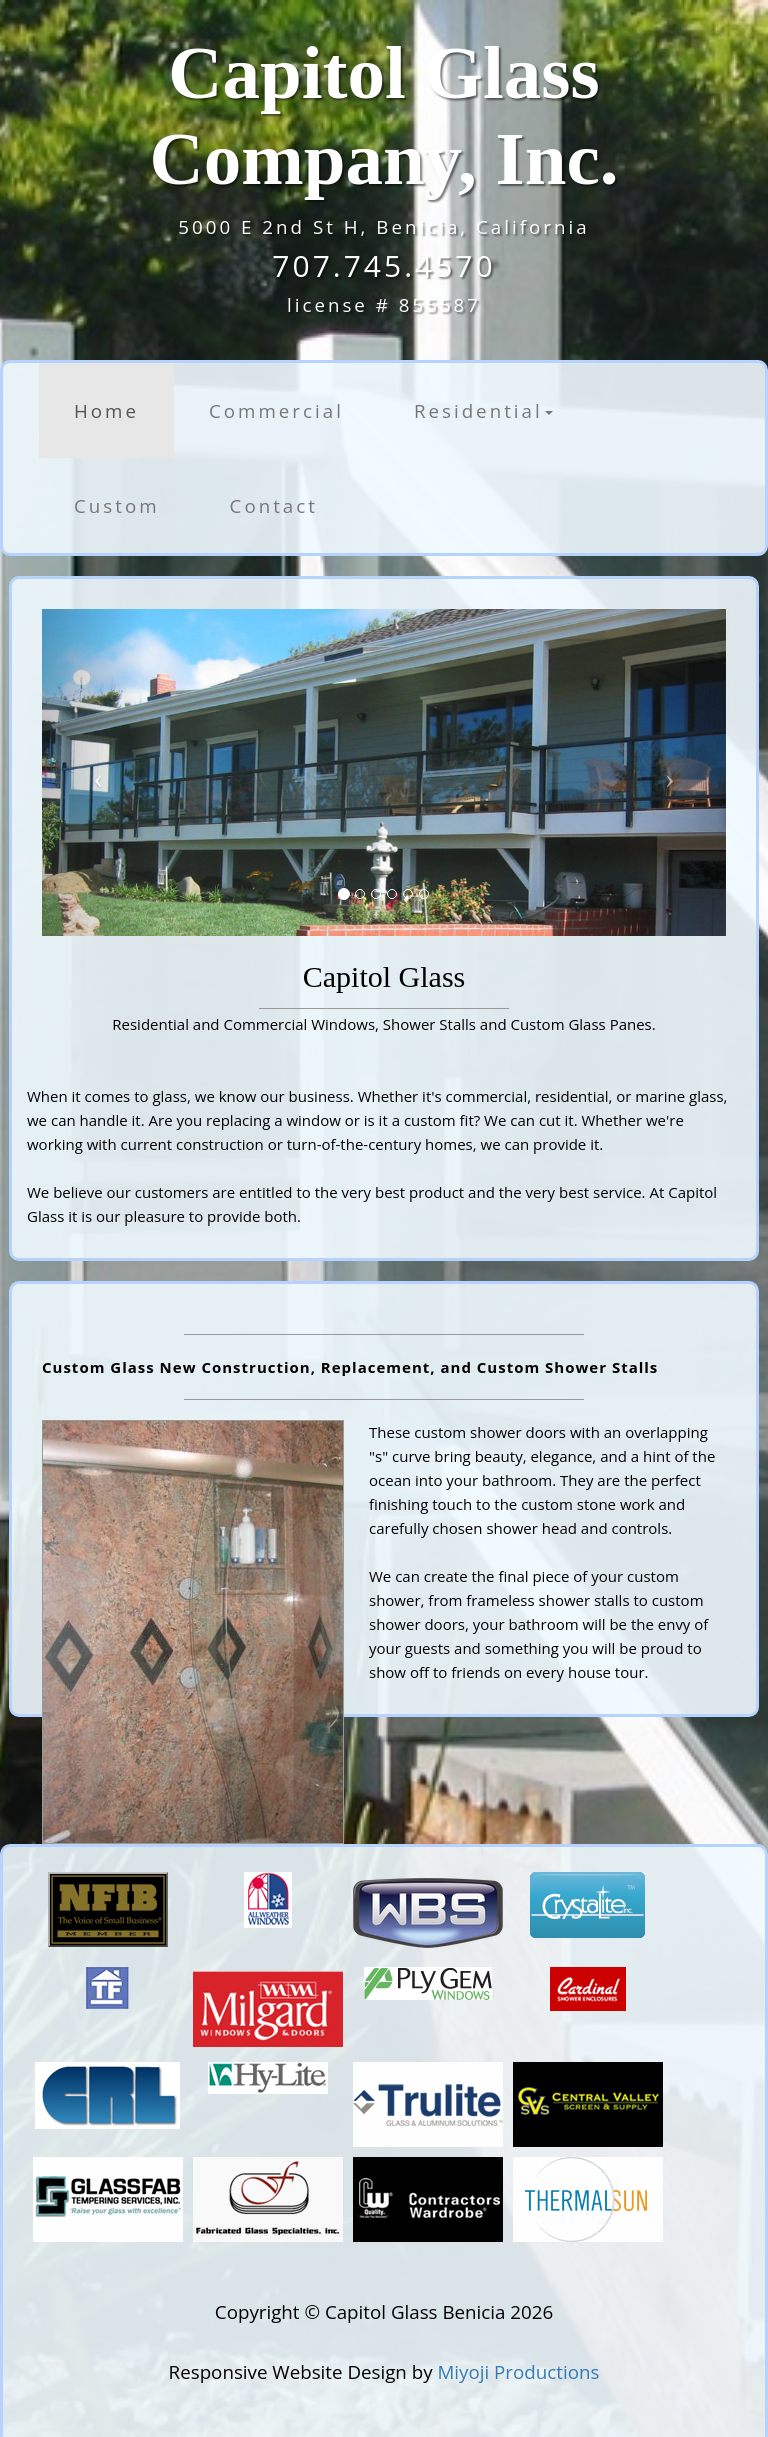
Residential (483, 410)
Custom (117, 505)
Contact (274, 505)
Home (106, 410)
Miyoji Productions (518, 2371)
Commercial (276, 410)
